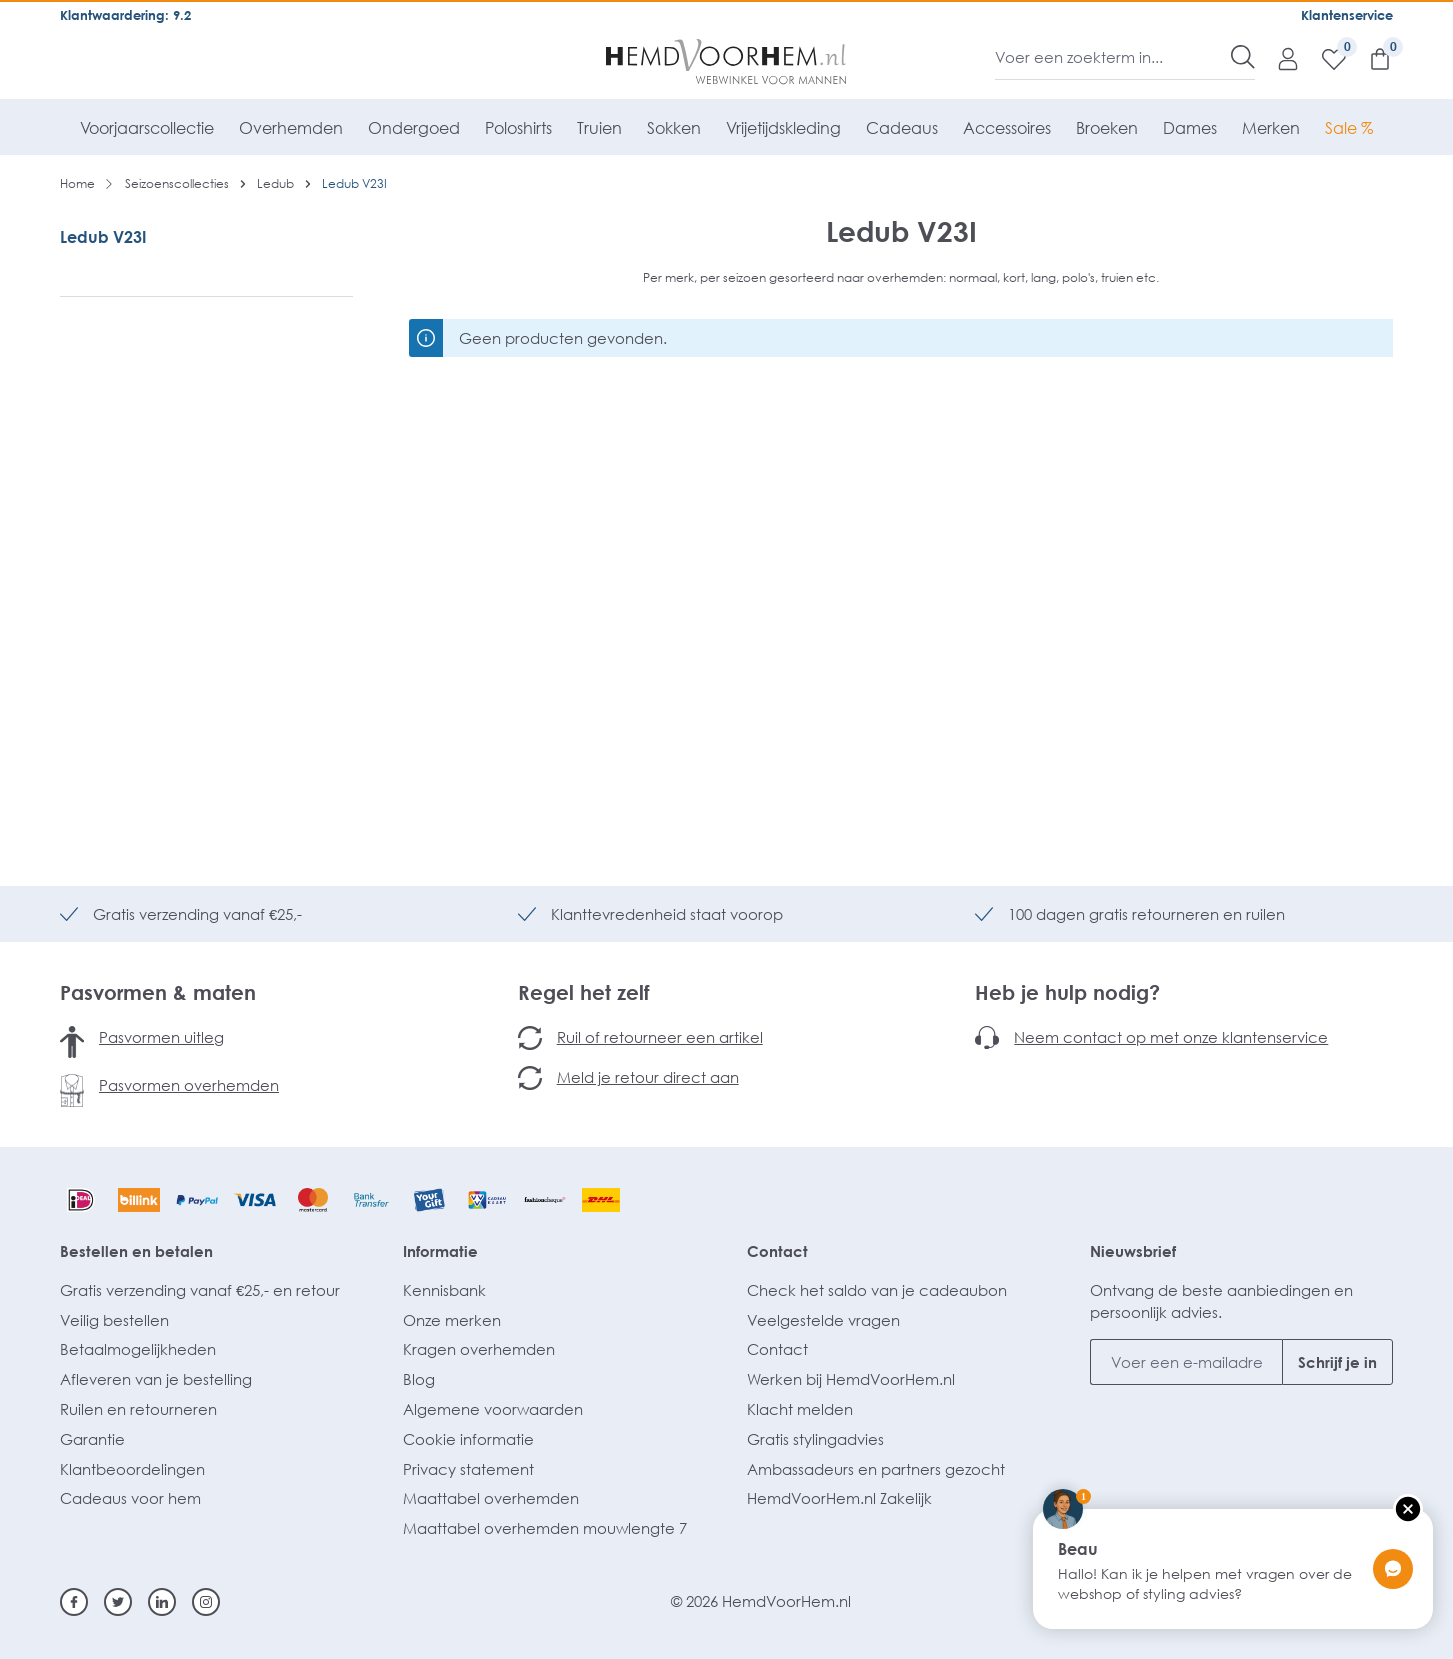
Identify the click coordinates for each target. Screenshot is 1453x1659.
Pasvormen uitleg (161, 1037)
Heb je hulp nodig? (1067, 992)
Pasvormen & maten (158, 992)
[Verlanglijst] (1324, 58)
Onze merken (452, 1320)
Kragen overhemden (479, 1349)
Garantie (92, 1439)
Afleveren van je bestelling (156, 1379)
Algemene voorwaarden (493, 1409)
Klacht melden (800, 1409)
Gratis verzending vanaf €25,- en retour (200, 1290)
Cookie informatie (468, 1439)
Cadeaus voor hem (130, 1498)
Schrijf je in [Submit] (1337, 1362)
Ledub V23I (103, 237)
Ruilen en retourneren (138, 1409)
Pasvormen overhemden (189, 1085)
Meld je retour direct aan (648, 1077)
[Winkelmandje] (1370, 58)
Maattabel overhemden (491, 1498)
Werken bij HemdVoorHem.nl (851, 1379)
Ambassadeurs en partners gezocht (876, 1469)
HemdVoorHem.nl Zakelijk (839, 1498)
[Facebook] (74, 1602)
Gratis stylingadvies (815, 1439)
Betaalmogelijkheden (138, 1349)
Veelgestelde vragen (823, 1320)
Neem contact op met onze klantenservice (1171, 1037)
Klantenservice (1347, 15)
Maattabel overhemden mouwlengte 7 (545, 1528)
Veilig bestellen (114, 1320)
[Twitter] (118, 1602)
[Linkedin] (162, 1602)
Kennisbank (444, 1290)
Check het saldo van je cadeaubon (877, 1290)
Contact (777, 1251)
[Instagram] (206, 1602)
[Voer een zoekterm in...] (1113, 57)
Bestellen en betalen (136, 1251)
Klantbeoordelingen (132, 1469)
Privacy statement (468, 1469)
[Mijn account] (1278, 58)
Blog (419, 1379)
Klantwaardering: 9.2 (125, 15)
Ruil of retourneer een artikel (660, 1037)
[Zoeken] (1243, 57)
